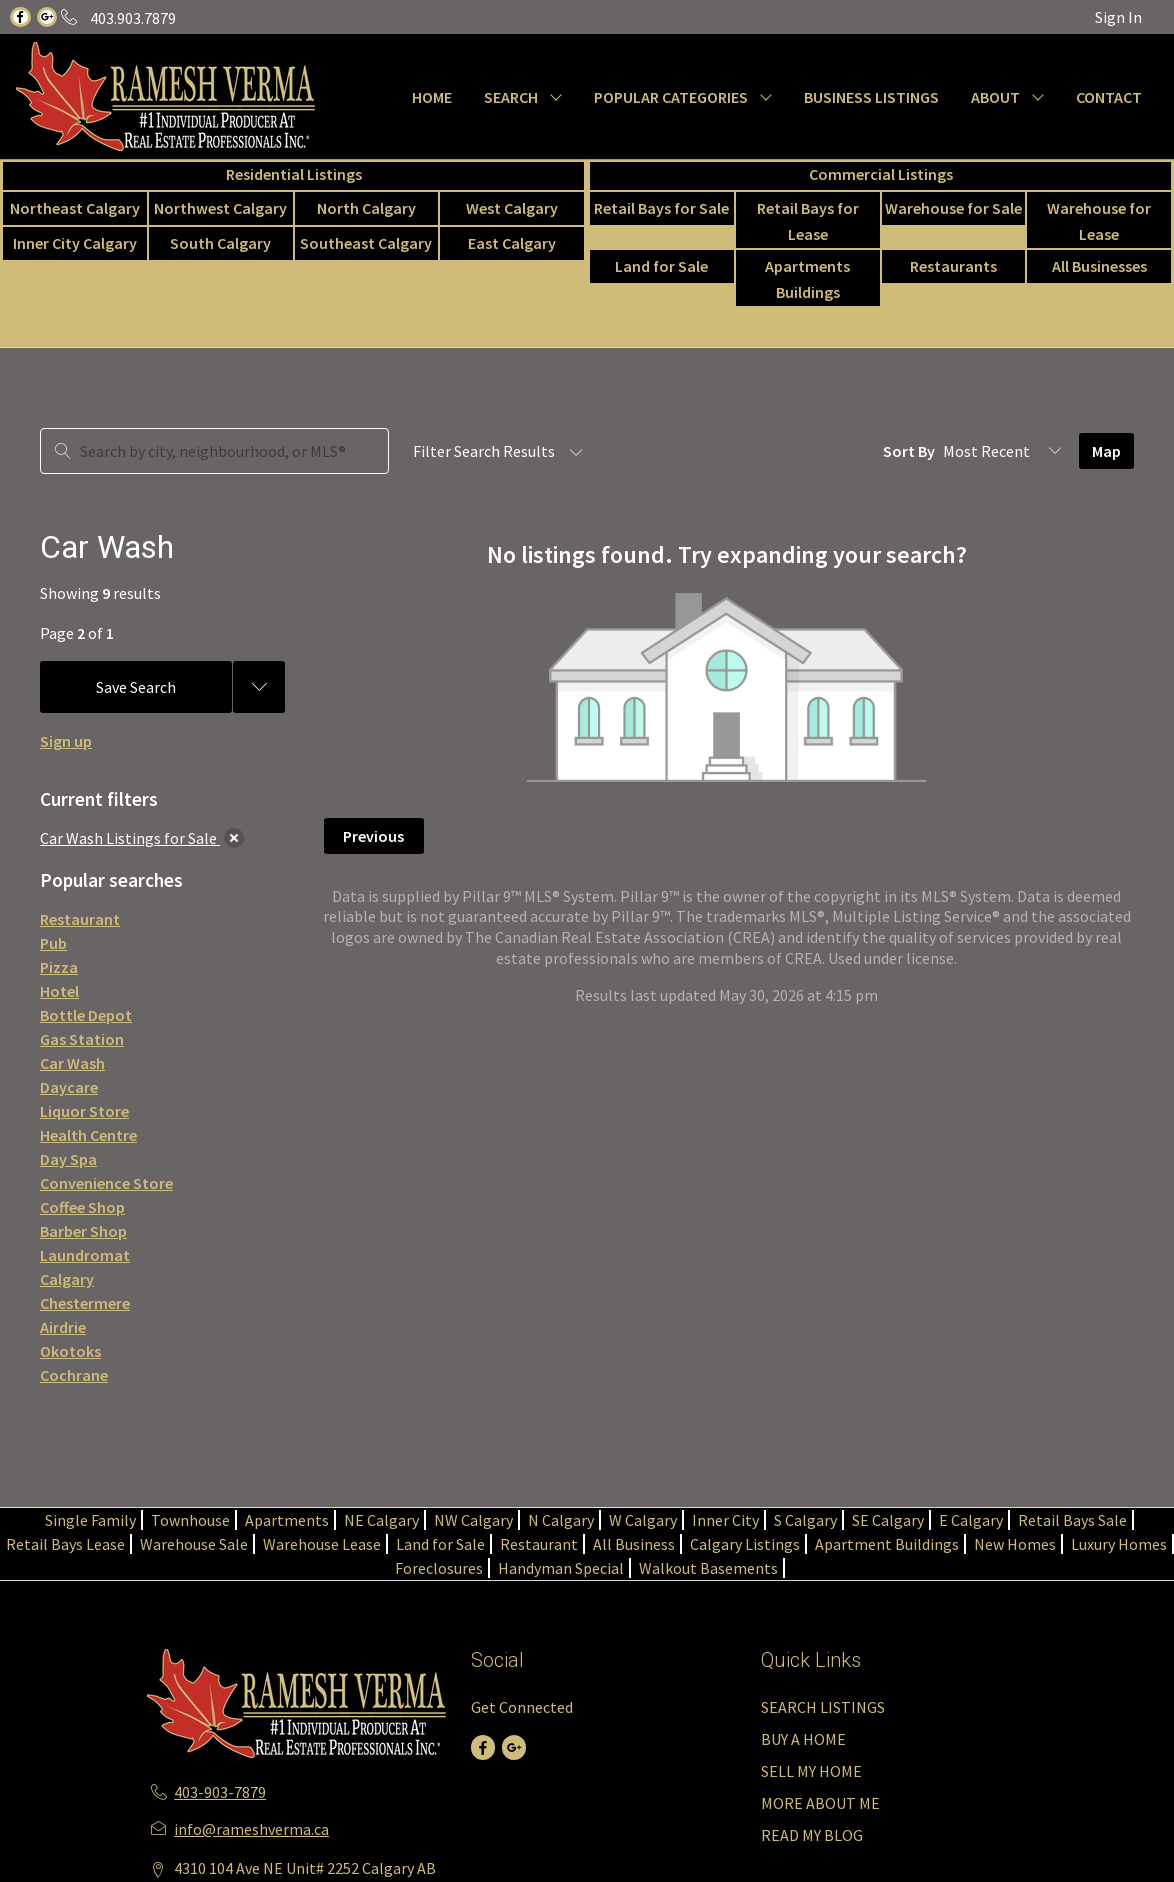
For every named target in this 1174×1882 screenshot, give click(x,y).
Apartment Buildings (887, 1544)
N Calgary (561, 1520)
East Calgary (512, 243)
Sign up (66, 741)
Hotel (59, 991)
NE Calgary (381, 1520)
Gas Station (82, 1039)
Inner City (725, 1520)
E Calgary (971, 1520)
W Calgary (643, 1520)
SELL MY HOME (811, 1771)
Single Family (90, 1520)
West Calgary (512, 208)
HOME (432, 97)
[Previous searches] (259, 687)
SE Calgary (888, 1520)
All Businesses (1099, 266)
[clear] (234, 838)
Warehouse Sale (194, 1544)
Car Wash (72, 1063)
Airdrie (63, 1327)
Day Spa (68, 1159)
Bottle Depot (86, 1015)
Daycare (69, 1087)
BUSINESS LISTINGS (871, 97)
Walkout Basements (708, 1568)
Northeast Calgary (75, 208)
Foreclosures (439, 1568)
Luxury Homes (1119, 1544)
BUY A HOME (803, 1739)
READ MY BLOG (812, 1835)
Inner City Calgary (75, 243)
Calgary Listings (745, 1544)
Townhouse (190, 1520)
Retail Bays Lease (65, 1544)
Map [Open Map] (1106, 451)
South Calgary (220, 243)
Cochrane (74, 1375)
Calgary (67, 1279)
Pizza (59, 967)
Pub (53, 943)
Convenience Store (106, 1183)
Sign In (1118, 17)
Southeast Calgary (366, 243)
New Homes (1015, 1544)
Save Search (136, 687)
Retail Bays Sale (1072, 1520)
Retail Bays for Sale (661, 208)
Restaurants (953, 266)
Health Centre (88, 1135)
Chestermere (85, 1303)
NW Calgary (473, 1520)
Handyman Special (561, 1568)
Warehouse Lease (322, 1544)
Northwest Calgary (220, 208)
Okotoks (70, 1351)
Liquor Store (84, 1111)
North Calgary (366, 208)
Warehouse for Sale (953, 208)
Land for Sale (661, 266)
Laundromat (85, 1255)
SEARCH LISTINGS (823, 1707)
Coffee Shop (82, 1207)
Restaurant (80, 919)
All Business (634, 1544)
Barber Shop (83, 1231)
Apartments (287, 1520)
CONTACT (1109, 97)
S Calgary (805, 1520)
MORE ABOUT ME (820, 1803)
